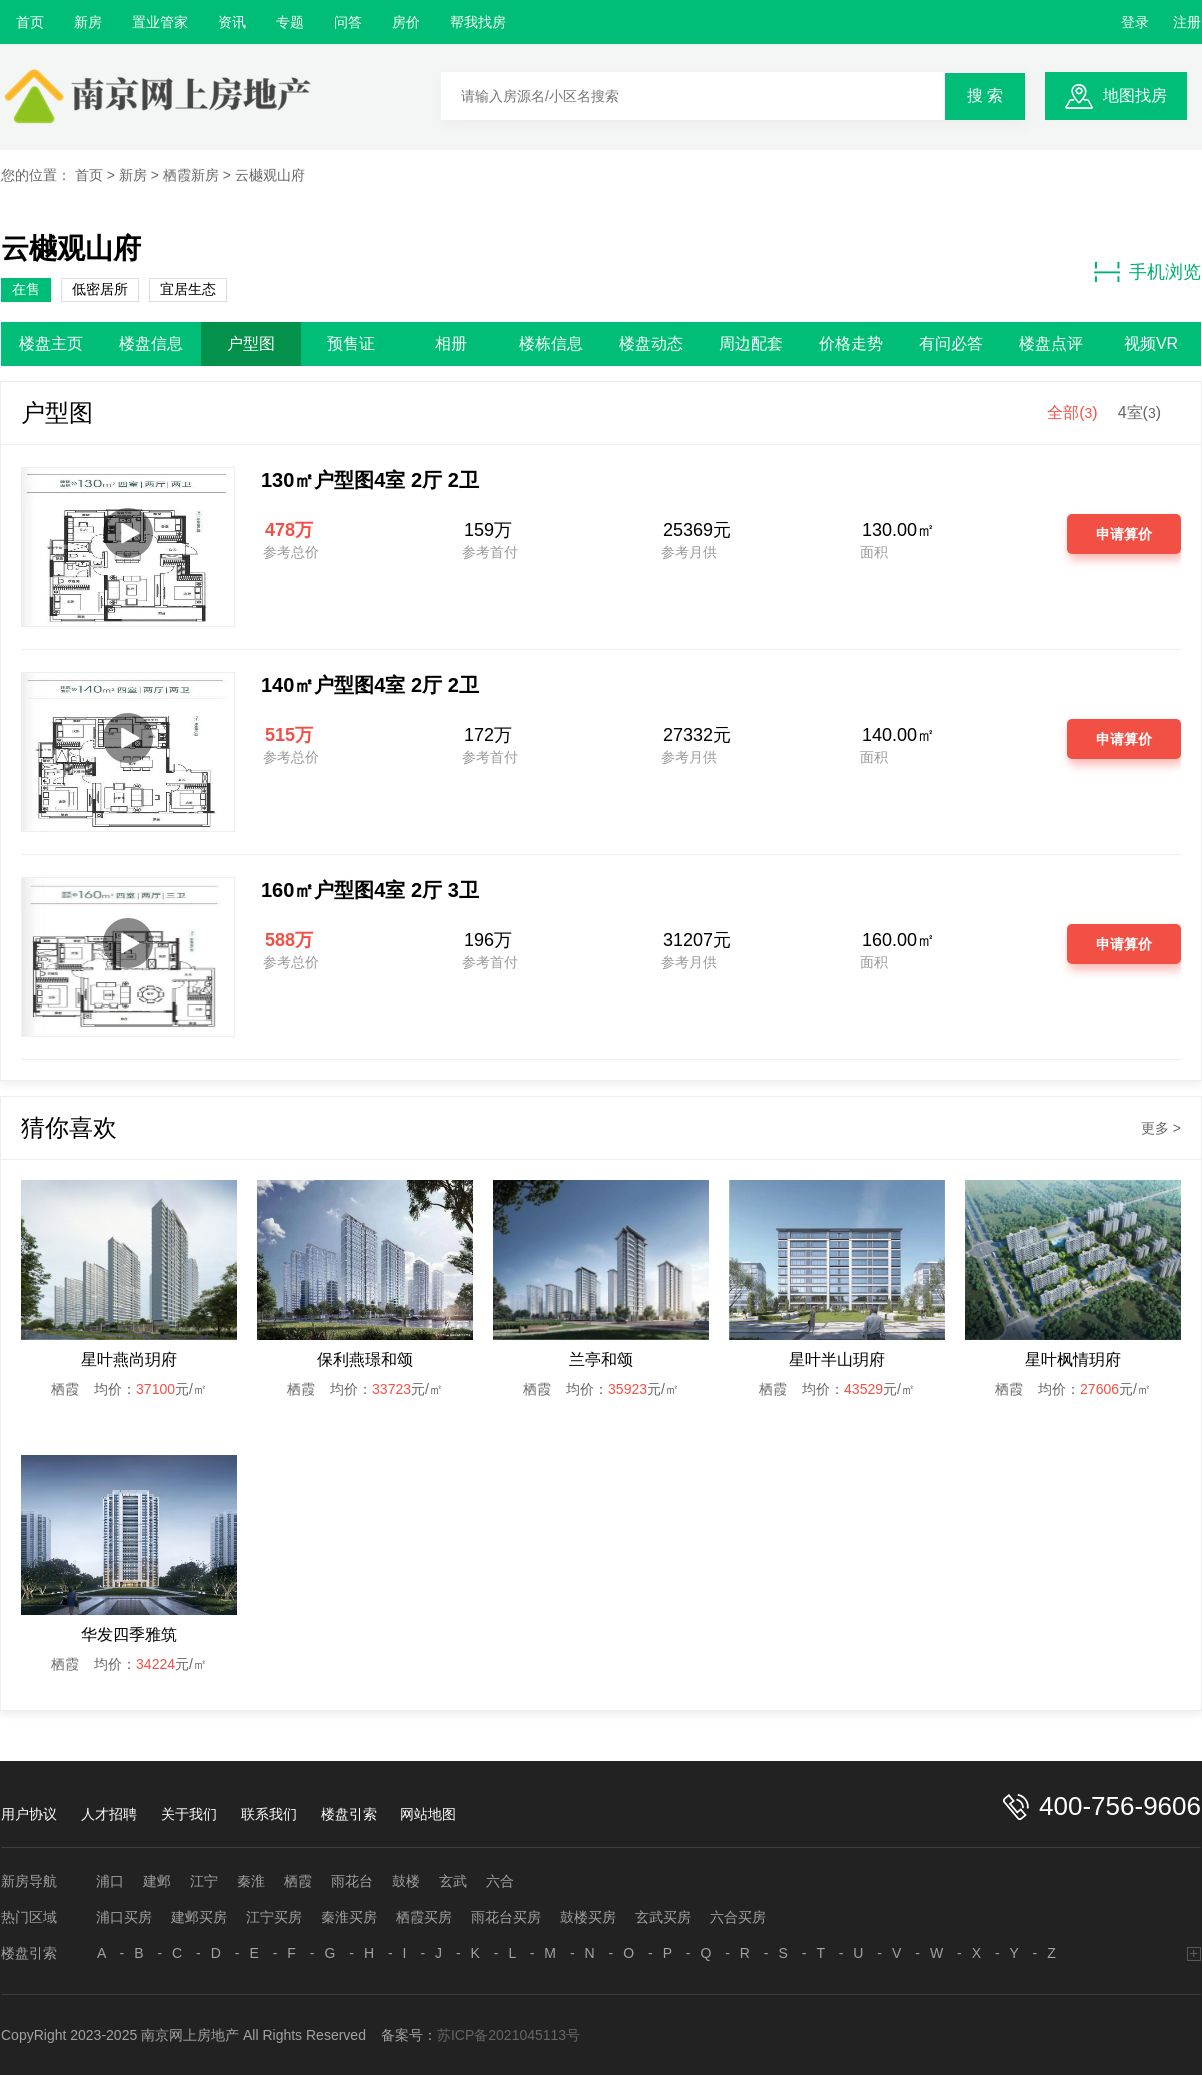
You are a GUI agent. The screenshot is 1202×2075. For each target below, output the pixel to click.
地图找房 (1135, 95)
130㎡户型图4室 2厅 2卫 (370, 480)
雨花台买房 (506, 1917)
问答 (348, 22)
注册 (1187, 22)
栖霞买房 (424, 1917)
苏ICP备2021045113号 (508, 2035)
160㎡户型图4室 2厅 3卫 (370, 890)
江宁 (204, 1881)
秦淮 (251, 1881)
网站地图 (428, 1814)
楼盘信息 (151, 343)
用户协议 (29, 1814)
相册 (451, 343)
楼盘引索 (349, 1814)
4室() (1139, 412)
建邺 (157, 1881)
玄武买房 (663, 1917)
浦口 (110, 1881)
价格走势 (851, 343)
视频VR (1151, 343)
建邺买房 (199, 1917)
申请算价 (1124, 534)
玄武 (453, 1881)
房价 (406, 22)
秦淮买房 (349, 1917)
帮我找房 (478, 22)
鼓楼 (406, 1881)
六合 (500, 1881)
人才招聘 (109, 1814)
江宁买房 (274, 1917)
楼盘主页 (51, 343)
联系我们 (269, 1814)
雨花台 (352, 1881)
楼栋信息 (551, 343)
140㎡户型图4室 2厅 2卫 (370, 685)
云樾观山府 (270, 175)
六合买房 (738, 1917)
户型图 (251, 343)
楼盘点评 (1051, 343)
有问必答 (951, 343)
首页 (30, 22)
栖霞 (298, 1881)
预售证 (351, 343)
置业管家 (160, 22)
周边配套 (751, 343)
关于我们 (189, 1814)
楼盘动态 (651, 343)
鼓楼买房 (588, 1917)
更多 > (1161, 1128)
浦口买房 (124, 1917)
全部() (1072, 412)
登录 (1135, 22)
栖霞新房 (191, 175)
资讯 (232, 22)
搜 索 (985, 95)
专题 (290, 22)
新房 (88, 22)
